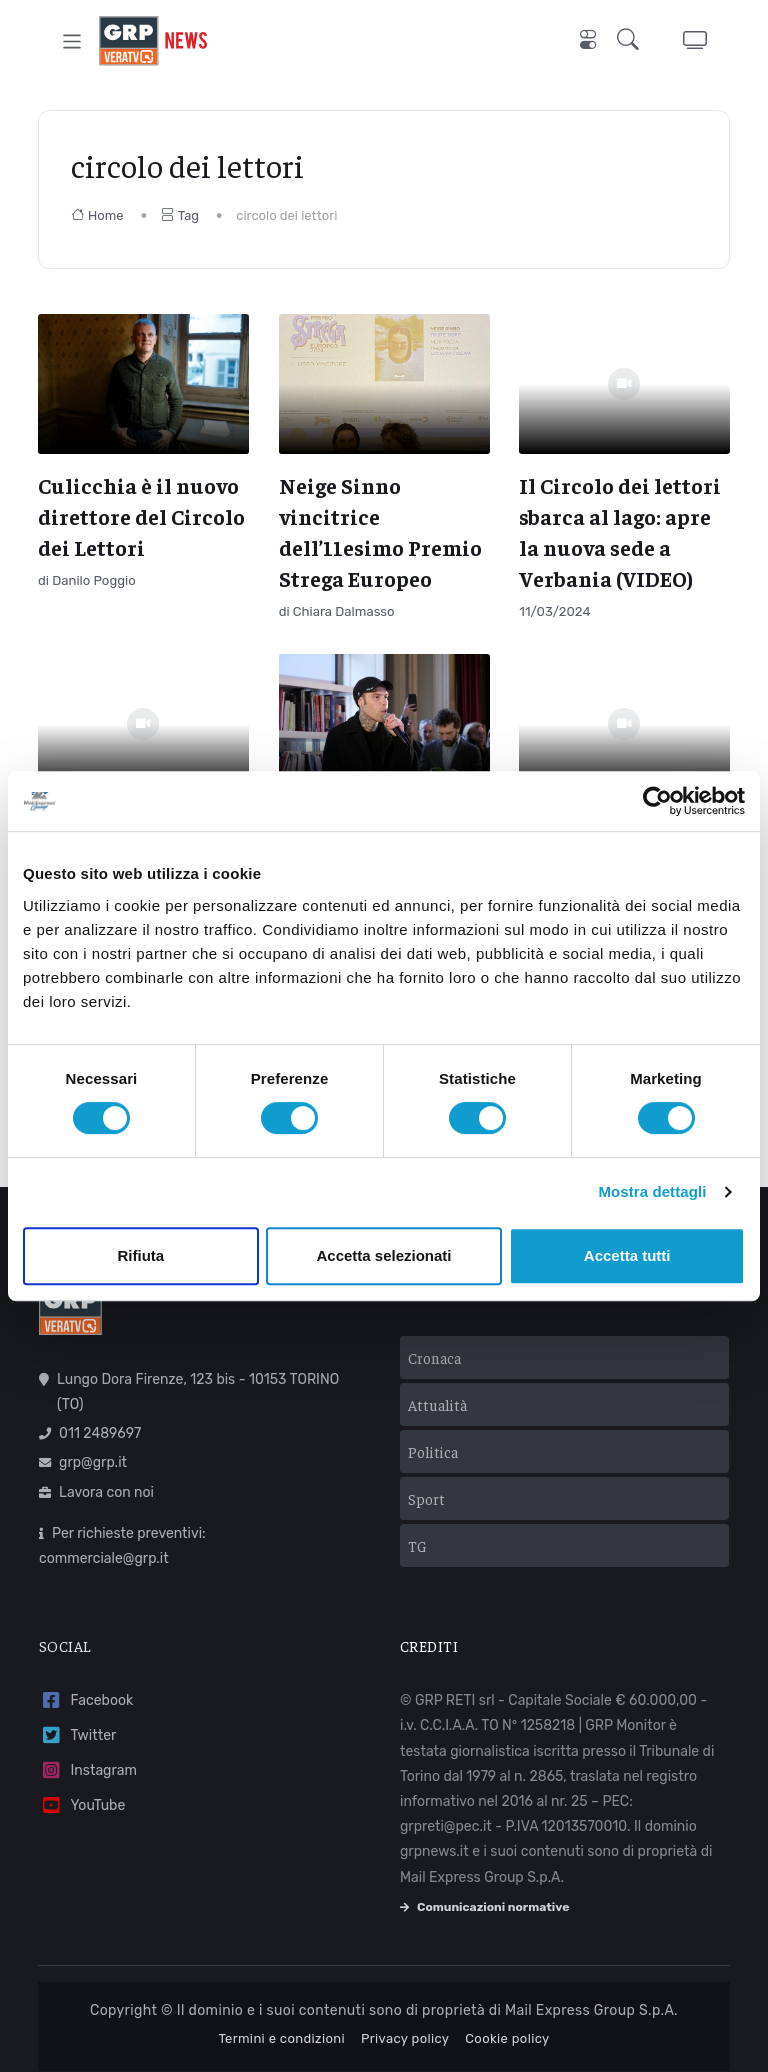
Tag (180, 215)
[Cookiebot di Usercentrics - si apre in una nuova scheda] (657, 801)
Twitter (77, 1728)
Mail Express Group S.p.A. (591, 2003)
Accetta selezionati (383, 1255)
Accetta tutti (627, 1255)
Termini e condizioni (281, 2031)
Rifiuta (140, 1255)
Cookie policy (507, 2031)
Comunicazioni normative (484, 1900)
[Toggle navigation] (72, 40)
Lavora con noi (96, 1485)
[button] (632, 41)
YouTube (82, 1798)
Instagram (88, 1763)
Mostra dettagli (652, 1191)
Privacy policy (405, 2031)
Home (97, 215)
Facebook (86, 1693)
